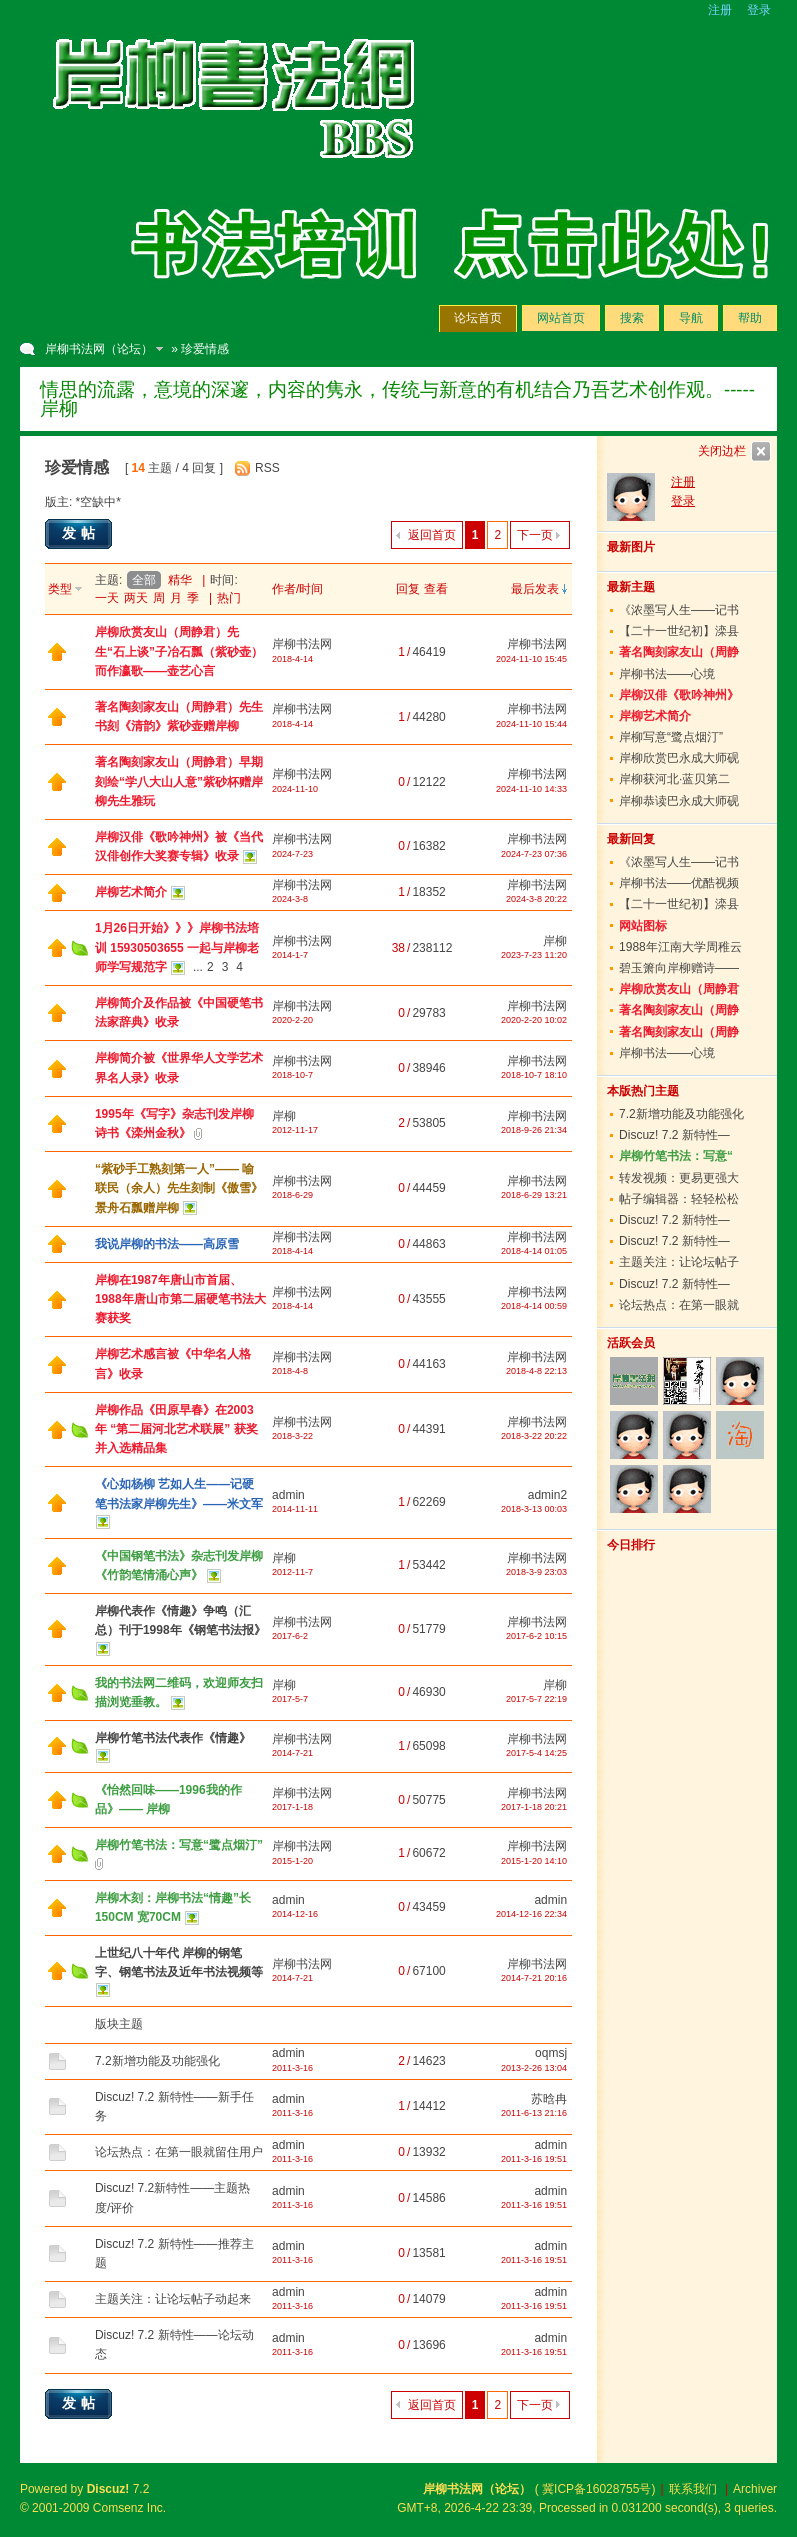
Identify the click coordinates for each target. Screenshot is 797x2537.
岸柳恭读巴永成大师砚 (679, 801)
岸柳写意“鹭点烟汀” (671, 737)
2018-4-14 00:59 (534, 1306)
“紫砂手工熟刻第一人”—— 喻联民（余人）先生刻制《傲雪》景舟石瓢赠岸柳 (179, 1188)
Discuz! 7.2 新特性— (674, 1135)
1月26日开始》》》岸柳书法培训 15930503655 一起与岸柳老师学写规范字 (177, 947)
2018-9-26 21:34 (534, 1130)
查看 (436, 589)
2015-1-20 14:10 (534, 1861)
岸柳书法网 (302, 644)
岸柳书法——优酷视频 (679, 883)
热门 (229, 598)
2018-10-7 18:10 (534, 1075)
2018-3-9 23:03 (536, 1572)
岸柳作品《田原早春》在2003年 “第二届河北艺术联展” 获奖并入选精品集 (176, 1429)
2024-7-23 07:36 (534, 854)
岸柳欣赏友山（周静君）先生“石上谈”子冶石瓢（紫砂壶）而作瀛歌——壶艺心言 (179, 651)
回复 (408, 589)
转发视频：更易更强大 (679, 1178)
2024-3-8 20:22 (536, 899)
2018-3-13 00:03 (534, 1509)
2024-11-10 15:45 (531, 659)
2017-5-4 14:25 (536, 1753)
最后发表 (535, 589)
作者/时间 (297, 589)
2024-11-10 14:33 (531, 789)
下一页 (535, 535)
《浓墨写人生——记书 (679, 610)
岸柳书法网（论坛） (99, 349)
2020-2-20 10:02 (534, 1020)
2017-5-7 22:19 (536, 1699)
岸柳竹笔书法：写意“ (676, 1156)
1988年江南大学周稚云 (680, 947)
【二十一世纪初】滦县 (679, 631)
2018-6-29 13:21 (534, 1195)
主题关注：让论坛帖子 (679, 1262)
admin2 (547, 1495)
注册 (720, 10)
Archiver (755, 2489)
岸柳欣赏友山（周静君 (679, 989)
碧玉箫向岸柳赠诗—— (679, 968)
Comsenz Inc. (129, 2508)
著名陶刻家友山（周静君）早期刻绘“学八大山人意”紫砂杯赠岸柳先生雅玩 (179, 781)
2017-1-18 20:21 (534, 1807)
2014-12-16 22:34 (531, 1914)
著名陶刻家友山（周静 (679, 652)
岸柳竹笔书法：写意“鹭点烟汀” (179, 1845)
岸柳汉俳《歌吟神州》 (679, 695)
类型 (60, 589)
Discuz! (108, 2489)
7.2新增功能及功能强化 (157, 2061)
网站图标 (643, 926)
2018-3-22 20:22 (534, 1436)
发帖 (81, 533)
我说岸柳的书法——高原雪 (167, 1244)
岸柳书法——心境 (667, 674)
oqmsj (551, 2053)
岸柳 (555, 941)
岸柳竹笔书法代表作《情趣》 (173, 1738)
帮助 (750, 318)
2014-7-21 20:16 (534, 1978)
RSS (267, 468)
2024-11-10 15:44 (531, 724)
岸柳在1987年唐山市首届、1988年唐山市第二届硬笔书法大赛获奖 (180, 1299)
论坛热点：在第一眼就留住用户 (179, 2152)
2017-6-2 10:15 (536, 1636)
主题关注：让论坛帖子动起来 (173, 2299)
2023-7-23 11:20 (534, 955)
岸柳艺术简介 (131, 892)
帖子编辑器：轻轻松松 (679, 1199)
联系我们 (693, 2489)
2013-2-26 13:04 (534, 2068)
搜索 (632, 318)
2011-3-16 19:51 (534, 2159)
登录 (759, 10)
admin (288, 1495)
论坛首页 (478, 318)
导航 (691, 318)
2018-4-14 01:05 (534, 1251)
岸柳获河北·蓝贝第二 (674, 779)
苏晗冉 (549, 2099)
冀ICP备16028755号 (596, 2489)
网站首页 (561, 318)
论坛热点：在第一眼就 (679, 1305)
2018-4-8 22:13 (536, 1371)
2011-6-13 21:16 (534, 2113)
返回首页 (432, 535)
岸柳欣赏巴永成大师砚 (679, 758)
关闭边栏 (722, 451)
